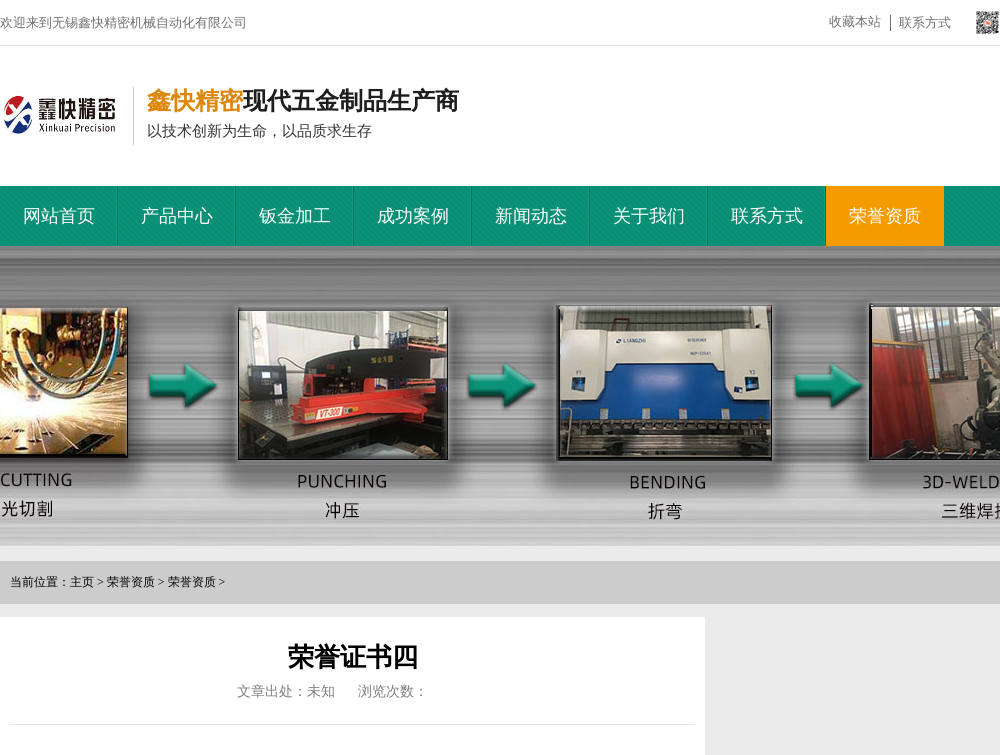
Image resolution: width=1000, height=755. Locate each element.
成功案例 (413, 216)
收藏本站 (855, 21)
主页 (82, 582)
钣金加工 (295, 216)
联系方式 (925, 22)
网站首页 (59, 216)
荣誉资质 (885, 216)
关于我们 (649, 216)
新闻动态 (531, 216)
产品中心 (177, 216)
